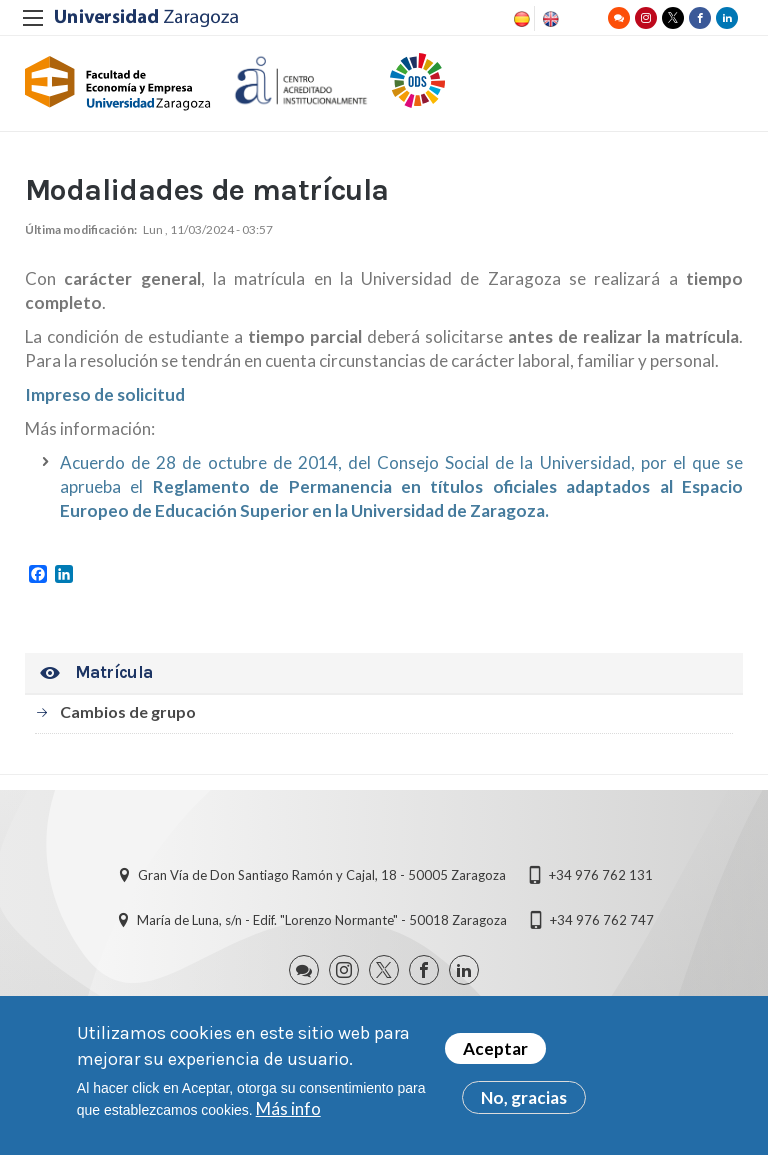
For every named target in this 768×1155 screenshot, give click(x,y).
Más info (288, 1109)
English (549, 19)
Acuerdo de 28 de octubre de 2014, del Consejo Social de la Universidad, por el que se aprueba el (401, 486)
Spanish (520, 19)
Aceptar (495, 1049)
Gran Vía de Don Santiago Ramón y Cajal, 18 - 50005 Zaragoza (322, 875)
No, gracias (524, 1098)
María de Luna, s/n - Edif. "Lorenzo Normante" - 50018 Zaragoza (322, 920)
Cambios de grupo (128, 711)
